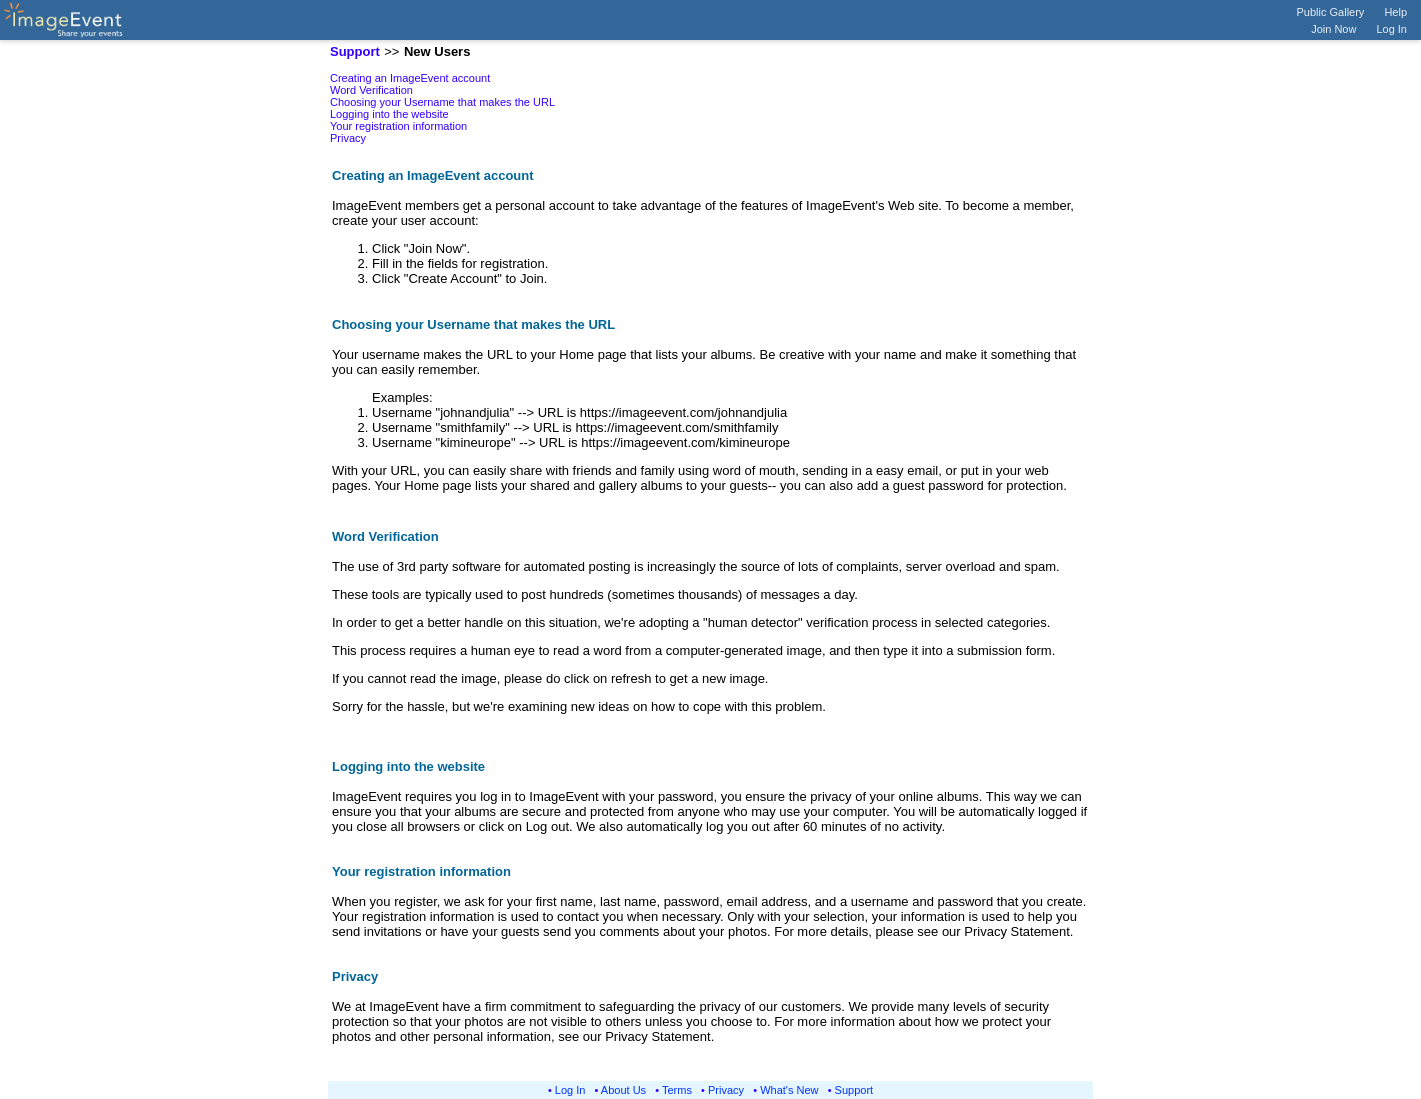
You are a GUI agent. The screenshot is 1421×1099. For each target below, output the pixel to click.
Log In (1391, 29)
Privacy (348, 138)
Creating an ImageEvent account (410, 78)
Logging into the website (389, 114)
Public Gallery (1331, 12)
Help (1395, 12)
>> (391, 51)
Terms (677, 1090)
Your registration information (398, 126)
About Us (623, 1090)
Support (854, 1090)
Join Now (1333, 29)
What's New (789, 1090)
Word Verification (371, 90)
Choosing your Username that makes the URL (442, 102)
